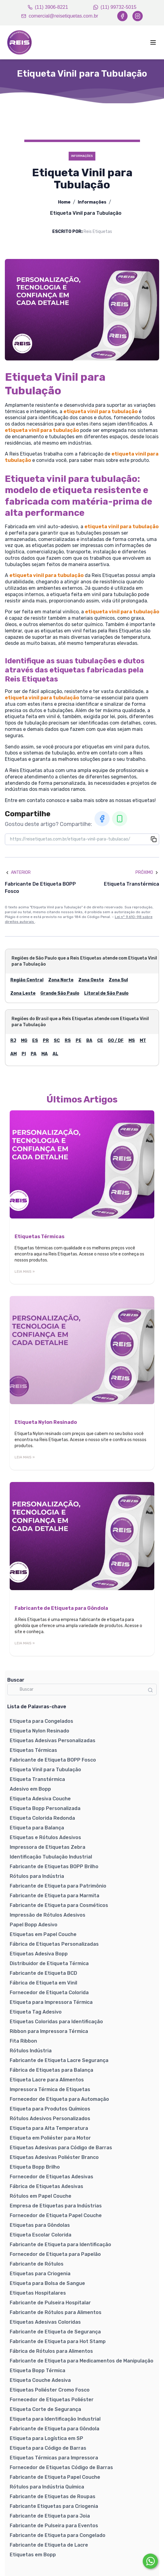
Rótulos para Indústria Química (47, 2487)
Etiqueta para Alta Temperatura (49, 2128)
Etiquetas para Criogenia (40, 2273)
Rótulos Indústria (31, 2051)
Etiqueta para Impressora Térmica (51, 2002)
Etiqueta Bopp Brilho (35, 2167)
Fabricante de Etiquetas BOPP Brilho (54, 1866)
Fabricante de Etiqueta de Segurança (55, 2332)
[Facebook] (122, 16)
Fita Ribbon (23, 2041)
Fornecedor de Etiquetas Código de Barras (61, 2467)
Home (64, 202)
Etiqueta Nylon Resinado (39, 1731)
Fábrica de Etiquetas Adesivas (46, 2186)
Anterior (18, 872)
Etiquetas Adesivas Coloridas (45, 2322)
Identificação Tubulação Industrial (51, 1857)
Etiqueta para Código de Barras (48, 2448)
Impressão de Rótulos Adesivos (47, 1915)
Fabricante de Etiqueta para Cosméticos (59, 1905)
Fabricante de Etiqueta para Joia (50, 2516)
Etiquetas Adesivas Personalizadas (52, 1740)
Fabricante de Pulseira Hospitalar (50, 2303)
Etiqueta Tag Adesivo (36, 2012)
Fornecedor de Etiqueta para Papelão (55, 2254)
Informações (92, 202)
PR (46, 1040)
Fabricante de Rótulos (36, 2264)
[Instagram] (137, 16)
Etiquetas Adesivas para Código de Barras (61, 2147)
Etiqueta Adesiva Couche (40, 1799)
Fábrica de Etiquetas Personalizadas (54, 1944)
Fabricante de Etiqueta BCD (43, 1973)
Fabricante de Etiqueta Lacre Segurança (59, 2060)
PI (24, 1053)
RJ (13, 1040)
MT (143, 1040)
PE (78, 1040)
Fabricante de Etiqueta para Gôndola (54, 2429)
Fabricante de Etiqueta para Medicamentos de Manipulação (81, 2361)
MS (131, 1040)
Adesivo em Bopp (30, 1789)
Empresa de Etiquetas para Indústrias (56, 2206)
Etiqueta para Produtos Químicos (50, 2109)
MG (24, 1040)
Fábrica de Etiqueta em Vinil (43, 1983)
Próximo (147, 872)
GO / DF (116, 1040)
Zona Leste (23, 993)
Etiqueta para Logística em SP (46, 2438)
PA (33, 1053)
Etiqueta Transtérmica (37, 1779)
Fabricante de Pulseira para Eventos (54, 2525)
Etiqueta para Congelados (41, 1721)
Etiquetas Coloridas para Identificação (56, 2021)
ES (35, 1040)
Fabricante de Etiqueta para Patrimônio (58, 1886)
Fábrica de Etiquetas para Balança (51, 2070)
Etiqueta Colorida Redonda (42, 1818)
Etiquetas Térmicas (33, 1750)
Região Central (26, 980)
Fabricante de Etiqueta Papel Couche (55, 2477)
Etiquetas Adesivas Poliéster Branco (54, 2157)
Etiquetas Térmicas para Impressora (54, 2458)
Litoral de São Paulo (106, 993)
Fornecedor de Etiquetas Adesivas (51, 2177)
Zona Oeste (91, 980)
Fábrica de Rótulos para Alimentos (51, 2351)
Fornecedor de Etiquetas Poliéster (52, 2399)
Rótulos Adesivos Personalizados (50, 2118)
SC (57, 1040)
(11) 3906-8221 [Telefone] (48, 7)
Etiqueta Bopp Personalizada (45, 1808)
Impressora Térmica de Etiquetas (50, 2089)
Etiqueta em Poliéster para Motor (50, 2138)
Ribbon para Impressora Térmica (49, 2031)
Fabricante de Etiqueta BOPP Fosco (53, 1760)
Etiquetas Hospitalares (38, 2293)
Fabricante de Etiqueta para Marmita (54, 1895)
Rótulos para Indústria (37, 1876)
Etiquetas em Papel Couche (43, 1934)
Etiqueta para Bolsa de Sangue (47, 2283)
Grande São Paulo (59, 993)
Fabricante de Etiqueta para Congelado (57, 2535)
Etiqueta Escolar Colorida (40, 2235)
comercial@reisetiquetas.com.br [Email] (59, 15)
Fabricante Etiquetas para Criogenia (54, 2506)
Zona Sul (118, 980)
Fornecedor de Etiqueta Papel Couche (56, 2215)
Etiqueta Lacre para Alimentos (47, 2080)
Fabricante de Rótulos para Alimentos (55, 2312)
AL (55, 1053)
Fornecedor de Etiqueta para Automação (59, 2099)
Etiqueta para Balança (37, 1828)
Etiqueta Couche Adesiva (40, 2380)
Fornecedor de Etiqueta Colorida (49, 1992)
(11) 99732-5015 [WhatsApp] (114, 7)
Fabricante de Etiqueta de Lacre (49, 2545)
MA (44, 1053)
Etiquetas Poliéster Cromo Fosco (50, 2390)
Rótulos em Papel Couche (40, 2196)
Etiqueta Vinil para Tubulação (45, 1769)
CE (100, 1040)
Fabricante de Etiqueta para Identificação (60, 2244)
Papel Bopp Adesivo (33, 1925)
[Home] (19, 42)
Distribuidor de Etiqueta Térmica (49, 1963)
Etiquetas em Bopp (33, 2555)
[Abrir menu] (132, 42)
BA (89, 1040)
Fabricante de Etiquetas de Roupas (52, 2496)
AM (13, 1053)
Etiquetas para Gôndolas (40, 2225)
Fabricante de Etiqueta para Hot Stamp (58, 2341)
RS (68, 1040)
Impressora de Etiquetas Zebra (47, 1847)
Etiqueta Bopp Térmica (37, 2370)
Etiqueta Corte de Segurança (45, 2409)
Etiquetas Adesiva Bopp (39, 1954)
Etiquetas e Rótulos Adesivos (45, 1837)
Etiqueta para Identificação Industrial (55, 2419)
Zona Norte (60, 980)
